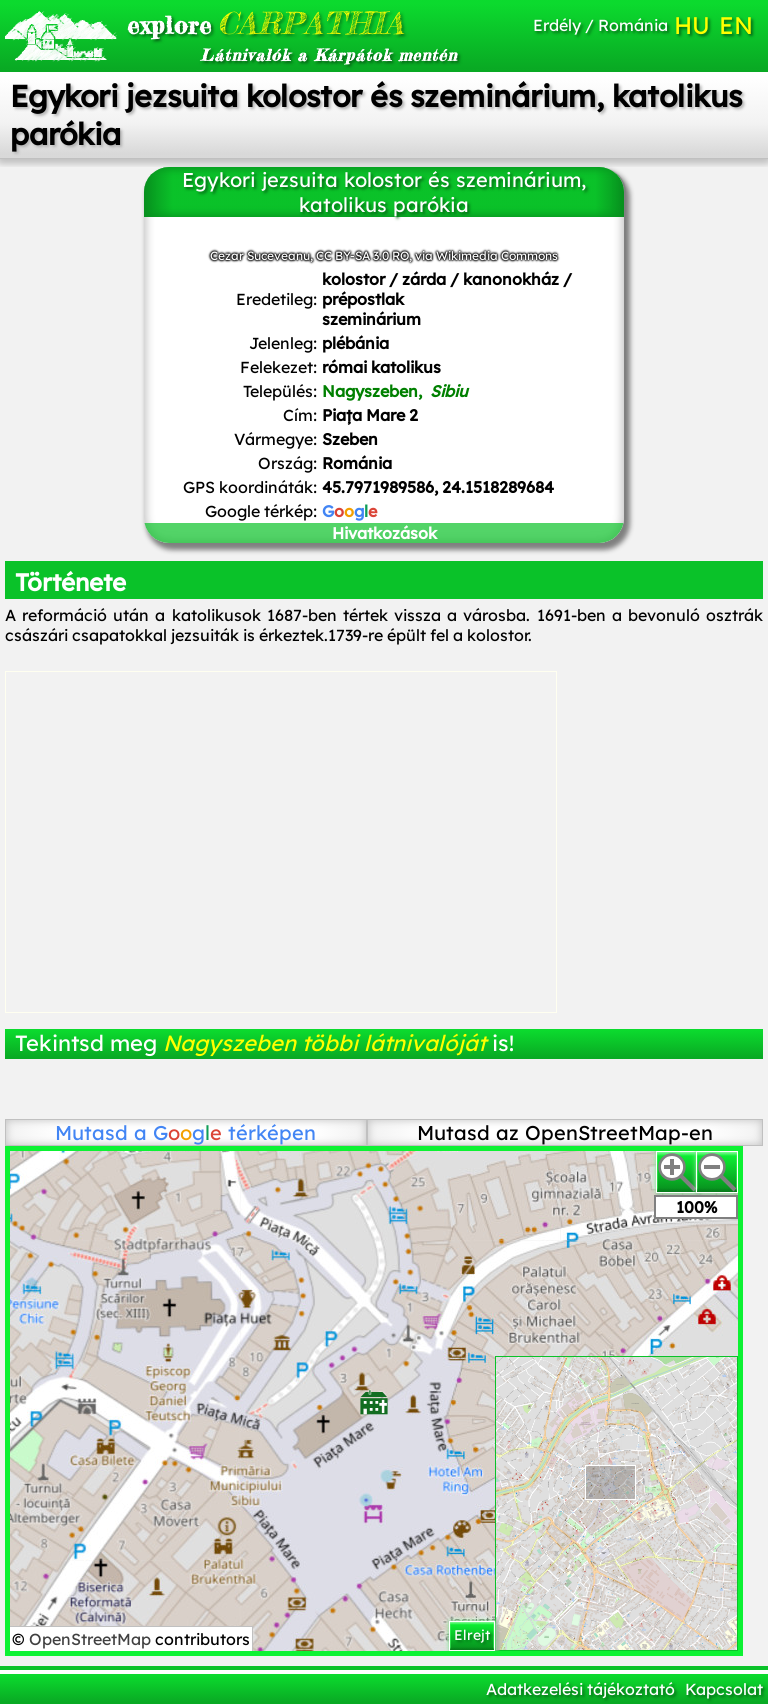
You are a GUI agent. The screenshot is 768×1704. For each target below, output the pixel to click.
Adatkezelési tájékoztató (580, 1689)
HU (692, 25)
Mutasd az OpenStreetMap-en (565, 1132)
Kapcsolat (724, 1689)
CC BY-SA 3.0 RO (362, 255)
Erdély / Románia (600, 25)
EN (736, 25)
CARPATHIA (242, 23)
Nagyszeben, (395, 391)
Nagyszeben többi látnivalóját (324, 1043)
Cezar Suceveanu (260, 255)
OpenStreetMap (92, 1639)
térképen (234, 1132)
